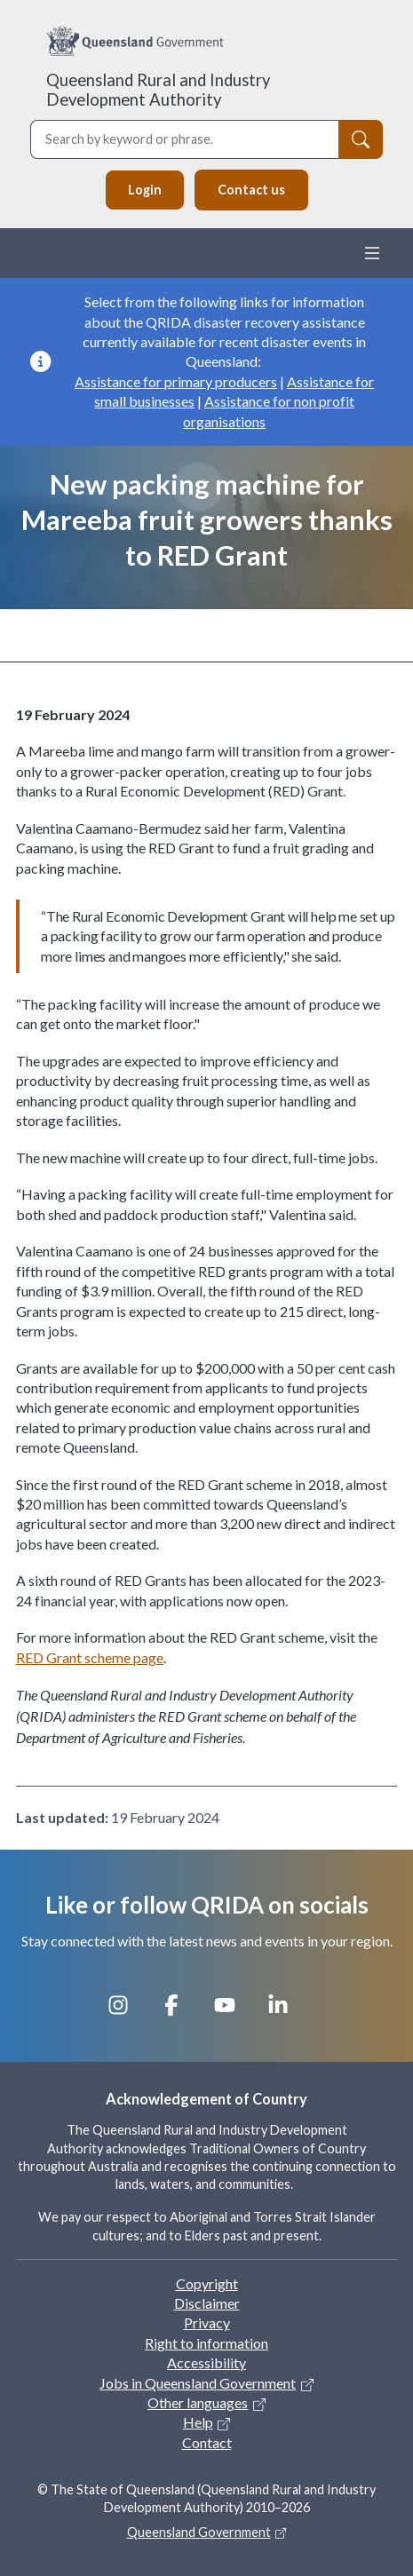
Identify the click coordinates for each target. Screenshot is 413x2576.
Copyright (207, 2283)
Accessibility (206, 2362)
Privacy (207, 2322)
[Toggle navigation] (372, 253)
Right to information (206, 2342)
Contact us (251, 189)
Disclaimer (207, 2303)
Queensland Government (199, 2532)
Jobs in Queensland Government (197, 2382)
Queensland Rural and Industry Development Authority (158, 89)
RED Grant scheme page (89, 1657)
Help (198, 2422)
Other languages (197, 2402)
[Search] (360, 139)
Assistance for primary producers (176, 381)
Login (145, 189)
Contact (207, 2442)
